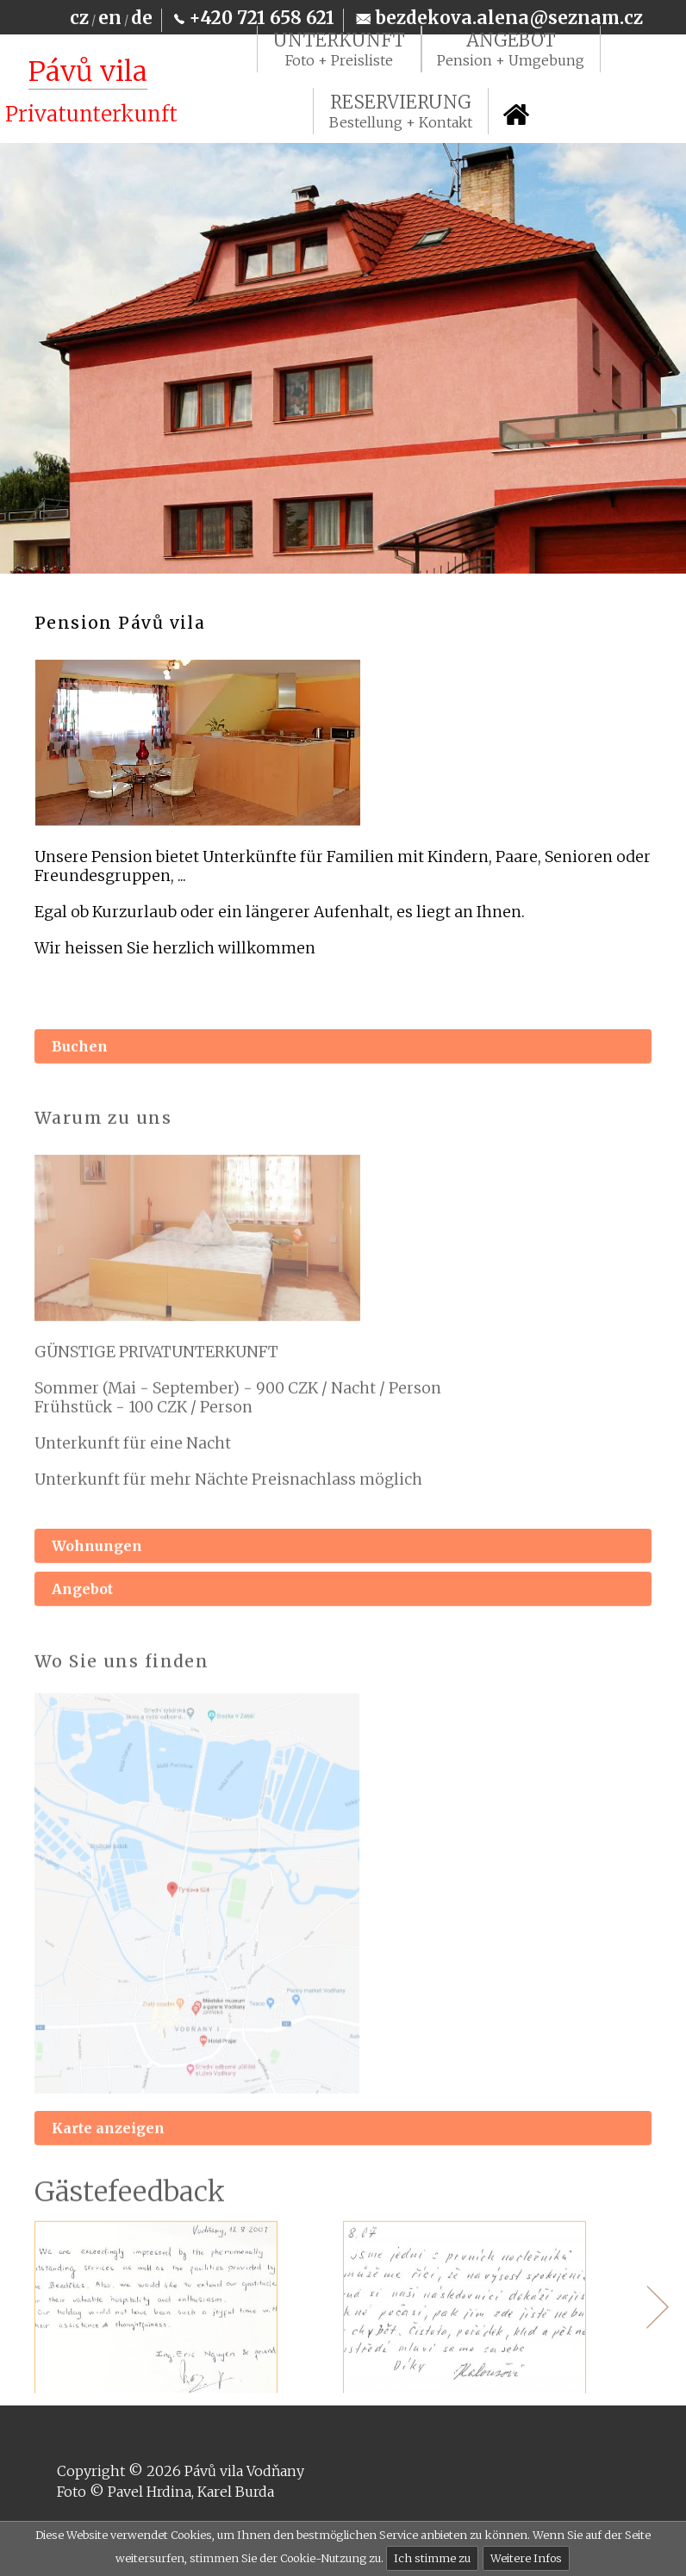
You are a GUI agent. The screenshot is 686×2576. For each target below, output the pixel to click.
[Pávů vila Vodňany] (88, 93)
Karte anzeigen (108, 2153)
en (110, 18)
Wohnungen (97, 1571)
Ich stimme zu (432, 2558)
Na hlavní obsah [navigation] (8, 26)
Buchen (80, 1072)
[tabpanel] (188, 2332)
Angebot (82, 1614)
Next (647, 2332)
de (142, 18)
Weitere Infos (526, 2558)
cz (79, 18)
